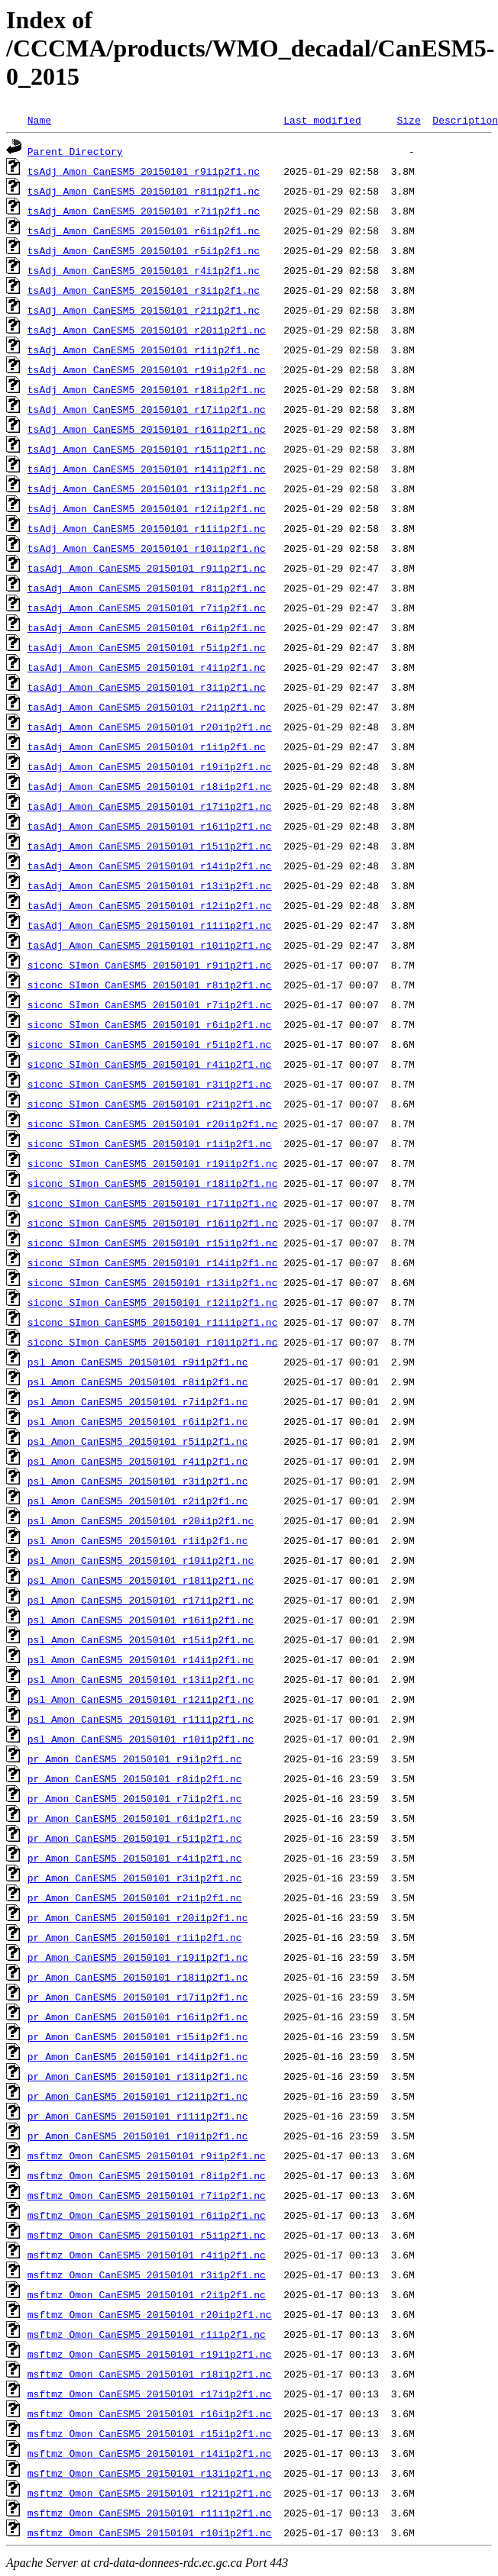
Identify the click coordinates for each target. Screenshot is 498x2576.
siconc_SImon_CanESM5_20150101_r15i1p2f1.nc (152, 1242)
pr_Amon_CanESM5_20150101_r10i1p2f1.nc (137, 2135)
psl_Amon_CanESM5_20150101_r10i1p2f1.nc (140, 1739)
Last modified (322, 120)
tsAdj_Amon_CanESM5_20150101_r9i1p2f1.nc (143, 171)
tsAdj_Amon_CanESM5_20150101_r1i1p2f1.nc (143, 349)
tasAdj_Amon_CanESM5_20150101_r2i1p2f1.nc (146, 707)
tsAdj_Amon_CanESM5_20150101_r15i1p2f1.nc (146, 449)
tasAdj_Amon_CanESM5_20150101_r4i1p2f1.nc (146, 667)
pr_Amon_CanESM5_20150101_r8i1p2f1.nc (134, 1778)
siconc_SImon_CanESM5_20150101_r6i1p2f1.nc (149, 1024)
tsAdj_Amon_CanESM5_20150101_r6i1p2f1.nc (143, 230)
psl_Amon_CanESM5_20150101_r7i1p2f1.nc (137, 1401)
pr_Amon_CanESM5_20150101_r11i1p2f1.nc (137, 2116)
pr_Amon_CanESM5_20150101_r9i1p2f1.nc (134, 1758)
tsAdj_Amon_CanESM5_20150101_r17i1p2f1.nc (146, 409)
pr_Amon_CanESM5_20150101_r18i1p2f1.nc (137, 1977)
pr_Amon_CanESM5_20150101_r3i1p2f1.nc (134, 1877)
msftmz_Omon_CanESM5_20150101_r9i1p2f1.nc (146, 2155)
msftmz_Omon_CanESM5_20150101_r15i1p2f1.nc (149, 2433)
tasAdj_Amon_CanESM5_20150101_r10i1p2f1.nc (149, 945)
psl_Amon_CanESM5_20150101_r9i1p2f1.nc (137, 1362)
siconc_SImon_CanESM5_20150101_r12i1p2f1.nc (152, 1302)
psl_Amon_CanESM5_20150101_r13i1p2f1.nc (140, 1679)
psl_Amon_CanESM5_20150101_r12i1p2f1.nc (140, 1699)
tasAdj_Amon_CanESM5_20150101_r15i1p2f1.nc (149, 846)
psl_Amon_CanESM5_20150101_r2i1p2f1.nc (137, 1500)
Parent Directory (75, 151)
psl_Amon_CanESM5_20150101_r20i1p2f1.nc (140, 1520)
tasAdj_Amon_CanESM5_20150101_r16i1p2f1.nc (149, 826)
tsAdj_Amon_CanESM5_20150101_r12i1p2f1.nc (146, 508)
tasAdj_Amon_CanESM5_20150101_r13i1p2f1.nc (149, 885)
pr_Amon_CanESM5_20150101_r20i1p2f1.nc (137, 1917)
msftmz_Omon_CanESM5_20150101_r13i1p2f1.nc (149, 2473)
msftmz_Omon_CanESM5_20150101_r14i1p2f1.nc (149, 2453)
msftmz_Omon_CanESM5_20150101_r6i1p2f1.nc (146, 2215)
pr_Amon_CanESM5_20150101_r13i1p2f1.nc (137, 2076)
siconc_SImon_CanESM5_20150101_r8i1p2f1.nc (149, 984)
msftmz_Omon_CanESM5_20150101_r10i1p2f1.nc (149, 2532)
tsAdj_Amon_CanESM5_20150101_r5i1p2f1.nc (143, 250)
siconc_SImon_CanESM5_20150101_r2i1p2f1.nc (149, 1104)
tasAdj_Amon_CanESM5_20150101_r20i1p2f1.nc (149, 726)
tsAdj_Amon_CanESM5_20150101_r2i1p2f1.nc (143, 310)
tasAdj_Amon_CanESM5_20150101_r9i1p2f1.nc (146, 568)
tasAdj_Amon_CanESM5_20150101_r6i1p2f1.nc (146, 627)
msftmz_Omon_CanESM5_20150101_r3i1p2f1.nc (146, 2274)
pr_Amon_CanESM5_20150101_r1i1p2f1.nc (134, 1937)
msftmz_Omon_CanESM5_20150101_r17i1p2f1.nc (149, 2393)
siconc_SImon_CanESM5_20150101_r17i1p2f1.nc (152, 1203)
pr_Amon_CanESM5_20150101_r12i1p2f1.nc (137, 2096)
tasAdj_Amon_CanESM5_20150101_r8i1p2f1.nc (146, 588)
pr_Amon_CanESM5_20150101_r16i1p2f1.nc (137, 2016)
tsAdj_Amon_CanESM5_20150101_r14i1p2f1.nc (146, 469)
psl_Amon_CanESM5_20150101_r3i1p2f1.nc (137, 1481)
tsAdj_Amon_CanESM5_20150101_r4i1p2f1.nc (143, 270)
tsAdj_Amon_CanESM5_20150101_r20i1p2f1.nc (146, 330)
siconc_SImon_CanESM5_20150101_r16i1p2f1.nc (152, 1223)
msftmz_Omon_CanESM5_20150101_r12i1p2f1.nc (149, 2493)
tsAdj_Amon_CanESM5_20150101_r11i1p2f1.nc (146, 528)
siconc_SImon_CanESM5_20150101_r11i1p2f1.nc (152, 1322)
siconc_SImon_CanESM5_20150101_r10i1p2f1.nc (152, 1342)
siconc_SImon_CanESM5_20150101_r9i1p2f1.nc (149, 965)
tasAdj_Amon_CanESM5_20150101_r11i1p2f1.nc (149, 925)
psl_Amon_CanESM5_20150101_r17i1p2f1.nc (140, 1600)
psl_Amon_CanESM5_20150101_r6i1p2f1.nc (137, 1421)
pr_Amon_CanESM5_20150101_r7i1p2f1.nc (134, 1798)
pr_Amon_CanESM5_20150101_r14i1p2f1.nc (137, 2056)
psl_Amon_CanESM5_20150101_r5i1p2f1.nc (137, 1441)
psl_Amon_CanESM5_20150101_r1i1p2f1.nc (137, 1540)
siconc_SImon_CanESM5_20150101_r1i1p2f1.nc (149, 1143)
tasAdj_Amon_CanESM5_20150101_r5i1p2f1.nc (146, 647)
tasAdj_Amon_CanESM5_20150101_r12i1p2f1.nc (149, 905)
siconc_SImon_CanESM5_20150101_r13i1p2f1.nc (152, 1282)
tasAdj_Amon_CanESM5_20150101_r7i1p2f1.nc (146, 607)
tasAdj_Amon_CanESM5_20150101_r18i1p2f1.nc (149, 786)
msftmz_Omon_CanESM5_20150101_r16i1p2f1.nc (149, 2413)
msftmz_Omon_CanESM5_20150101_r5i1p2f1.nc (146, 2235)
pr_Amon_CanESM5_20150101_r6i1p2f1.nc (134, 1818)
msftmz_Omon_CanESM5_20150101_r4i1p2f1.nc (146, 2255)
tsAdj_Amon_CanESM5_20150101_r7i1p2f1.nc (143, 211)
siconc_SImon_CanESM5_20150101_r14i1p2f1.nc (152, 1262)
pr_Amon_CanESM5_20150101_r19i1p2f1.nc (137, 1957)
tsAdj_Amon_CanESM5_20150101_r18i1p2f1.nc (146, 389)
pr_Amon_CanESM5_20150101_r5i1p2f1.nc (134, 1838)
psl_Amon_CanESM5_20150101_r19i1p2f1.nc (140, 1560)
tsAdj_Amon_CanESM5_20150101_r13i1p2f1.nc (146, 488)
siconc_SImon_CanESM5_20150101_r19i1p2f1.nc (152, 1163)
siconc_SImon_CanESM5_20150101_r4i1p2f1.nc (149, 1064)
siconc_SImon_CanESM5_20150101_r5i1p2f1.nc (149, 1044)
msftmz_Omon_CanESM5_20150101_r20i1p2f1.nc (149, 2314)
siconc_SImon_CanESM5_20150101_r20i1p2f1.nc (152, 1123)
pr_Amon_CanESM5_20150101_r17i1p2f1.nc (137, 1997)
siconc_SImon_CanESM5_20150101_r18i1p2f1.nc (152, 1183)
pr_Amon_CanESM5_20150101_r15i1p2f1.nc (137, 2036)
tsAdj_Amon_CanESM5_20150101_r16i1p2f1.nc (146, 429)
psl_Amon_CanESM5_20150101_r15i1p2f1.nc (140, 1639)
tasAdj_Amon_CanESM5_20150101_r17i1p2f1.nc (149, 806)
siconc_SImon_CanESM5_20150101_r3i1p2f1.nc (149, 1084)
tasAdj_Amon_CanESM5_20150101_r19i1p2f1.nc (149, 766)
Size (408, 120)
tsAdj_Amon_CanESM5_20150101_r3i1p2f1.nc (143, 290)
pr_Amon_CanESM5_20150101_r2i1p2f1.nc (134, 1897)
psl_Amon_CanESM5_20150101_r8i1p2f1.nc (137, 1381)
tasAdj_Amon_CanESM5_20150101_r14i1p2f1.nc (149, 865)
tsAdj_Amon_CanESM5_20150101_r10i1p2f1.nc (146, 548)
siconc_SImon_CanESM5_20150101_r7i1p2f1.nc (149, 1004)
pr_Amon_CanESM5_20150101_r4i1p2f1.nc (134, 1858)
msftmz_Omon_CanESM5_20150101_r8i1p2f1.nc (146, 2175)
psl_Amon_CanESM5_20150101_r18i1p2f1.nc (140, 1580)
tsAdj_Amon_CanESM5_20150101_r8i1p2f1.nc (143, 191)
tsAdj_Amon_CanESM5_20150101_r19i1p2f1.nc (146, 369)
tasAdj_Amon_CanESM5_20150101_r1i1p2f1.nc (146, 746)
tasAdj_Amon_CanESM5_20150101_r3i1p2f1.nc (146, 687)
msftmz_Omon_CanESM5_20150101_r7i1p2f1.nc (146, 2195)
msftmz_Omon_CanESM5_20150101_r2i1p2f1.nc (146, 2294)
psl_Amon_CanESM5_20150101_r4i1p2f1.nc (137, 1461)
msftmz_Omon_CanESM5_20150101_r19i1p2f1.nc (149, 2354)
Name (39, 120)
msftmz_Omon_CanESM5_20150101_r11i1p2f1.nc (149, 2513)
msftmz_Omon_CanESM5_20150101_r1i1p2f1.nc (146, 2334)
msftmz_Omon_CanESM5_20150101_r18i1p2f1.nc (149, 2374)
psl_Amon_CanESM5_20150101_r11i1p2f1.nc (140, 1719)
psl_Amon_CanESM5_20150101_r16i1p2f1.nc (140, 1620)
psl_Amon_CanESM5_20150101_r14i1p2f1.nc (140, 1659)
